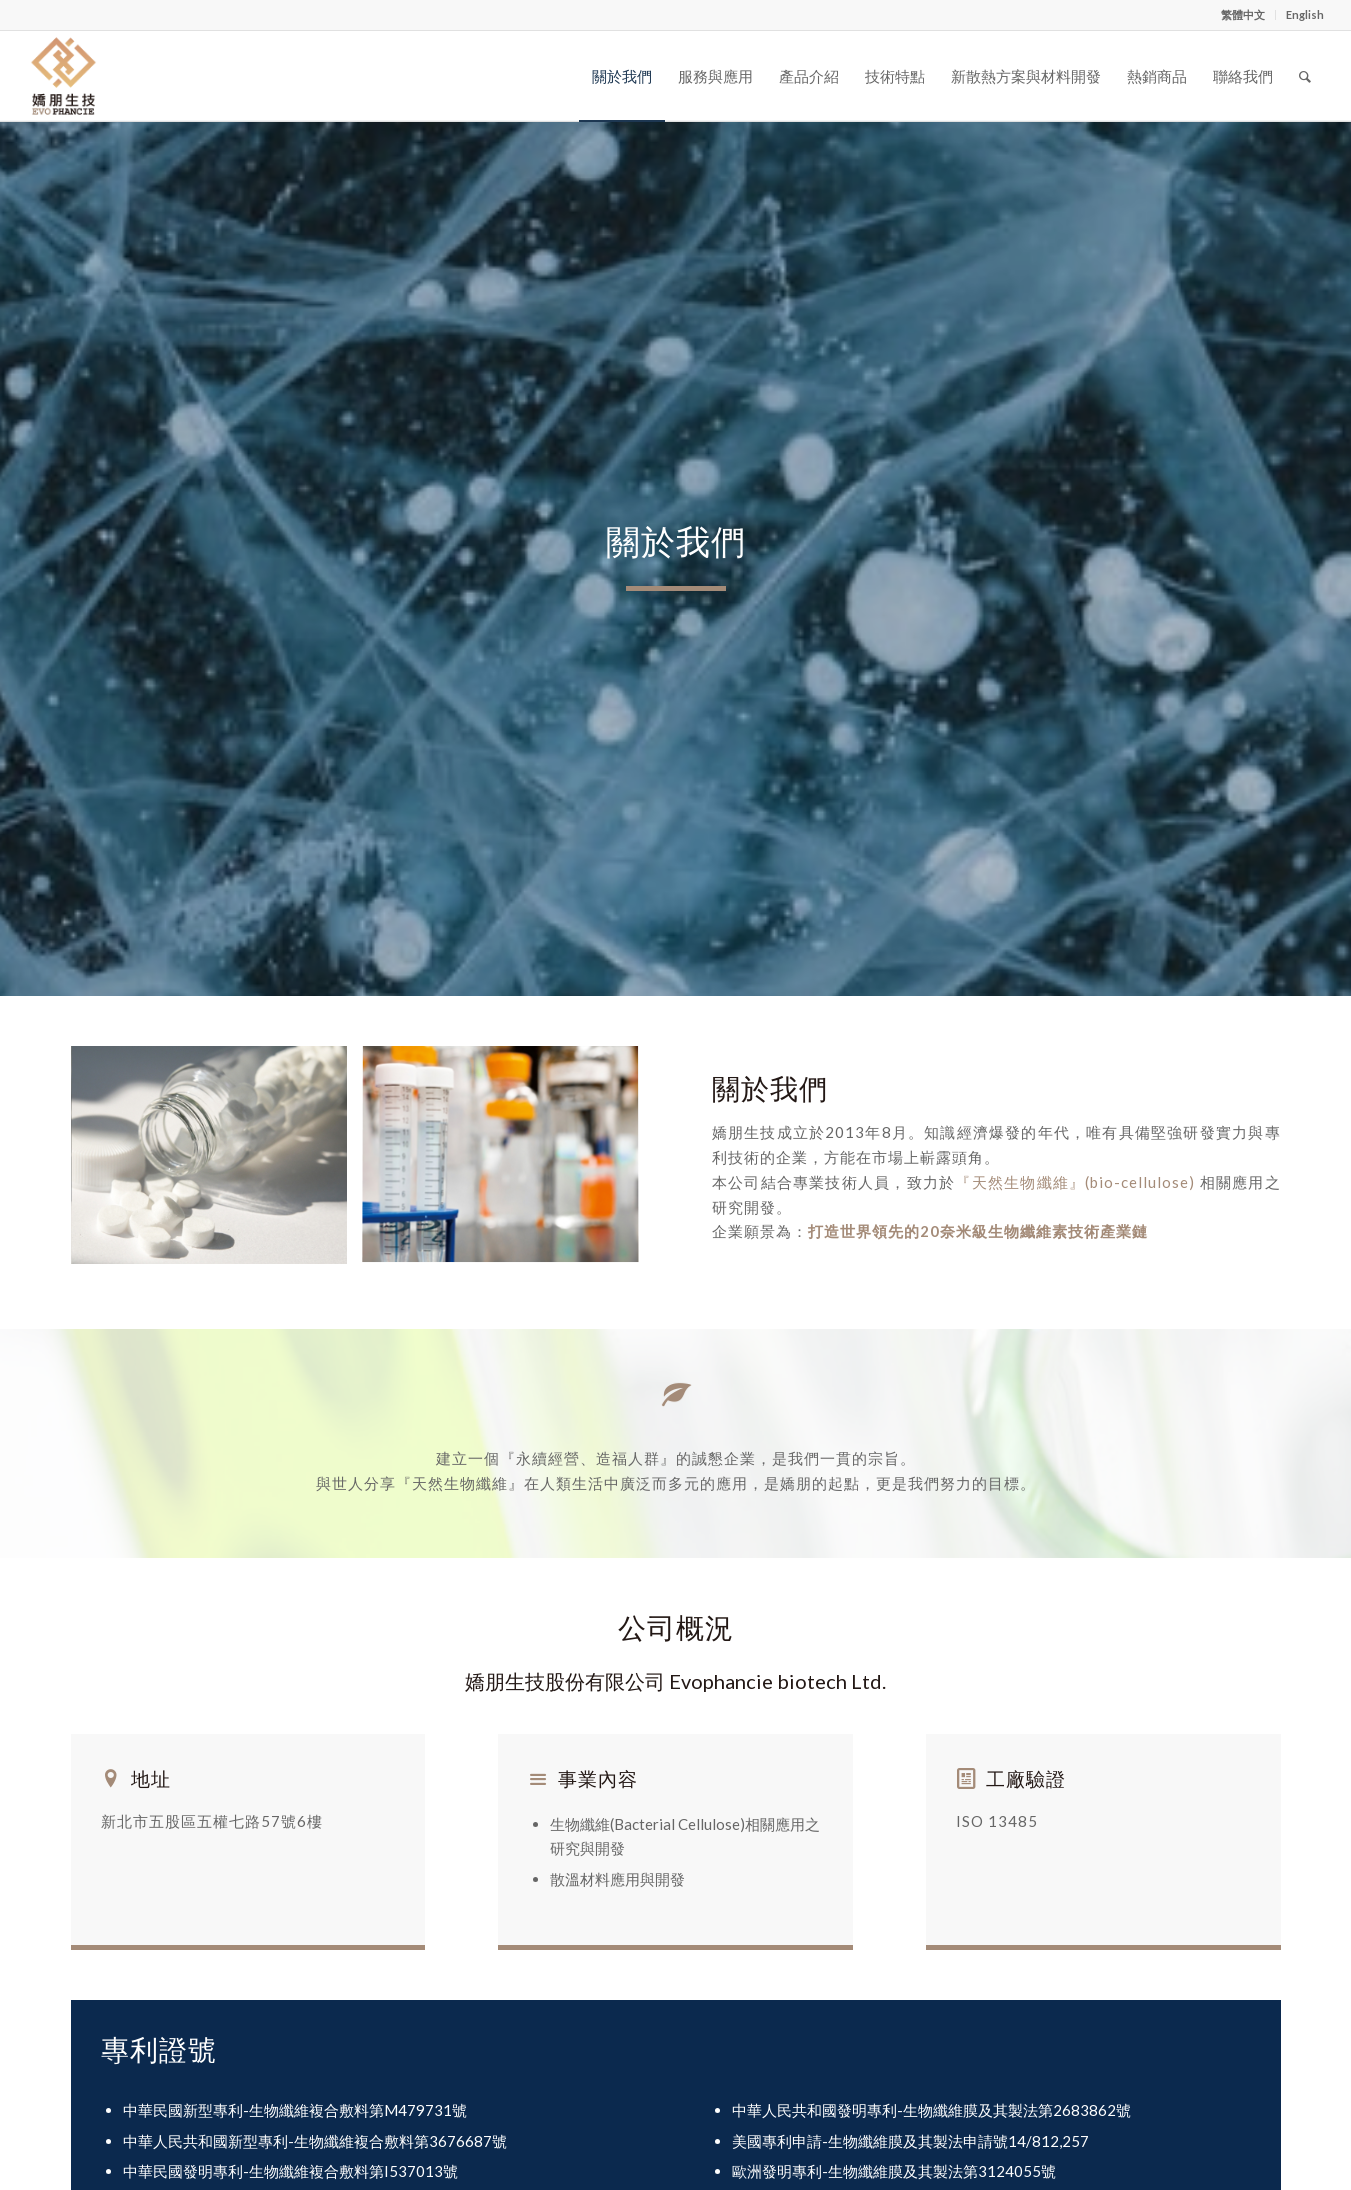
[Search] (1305, 76)
